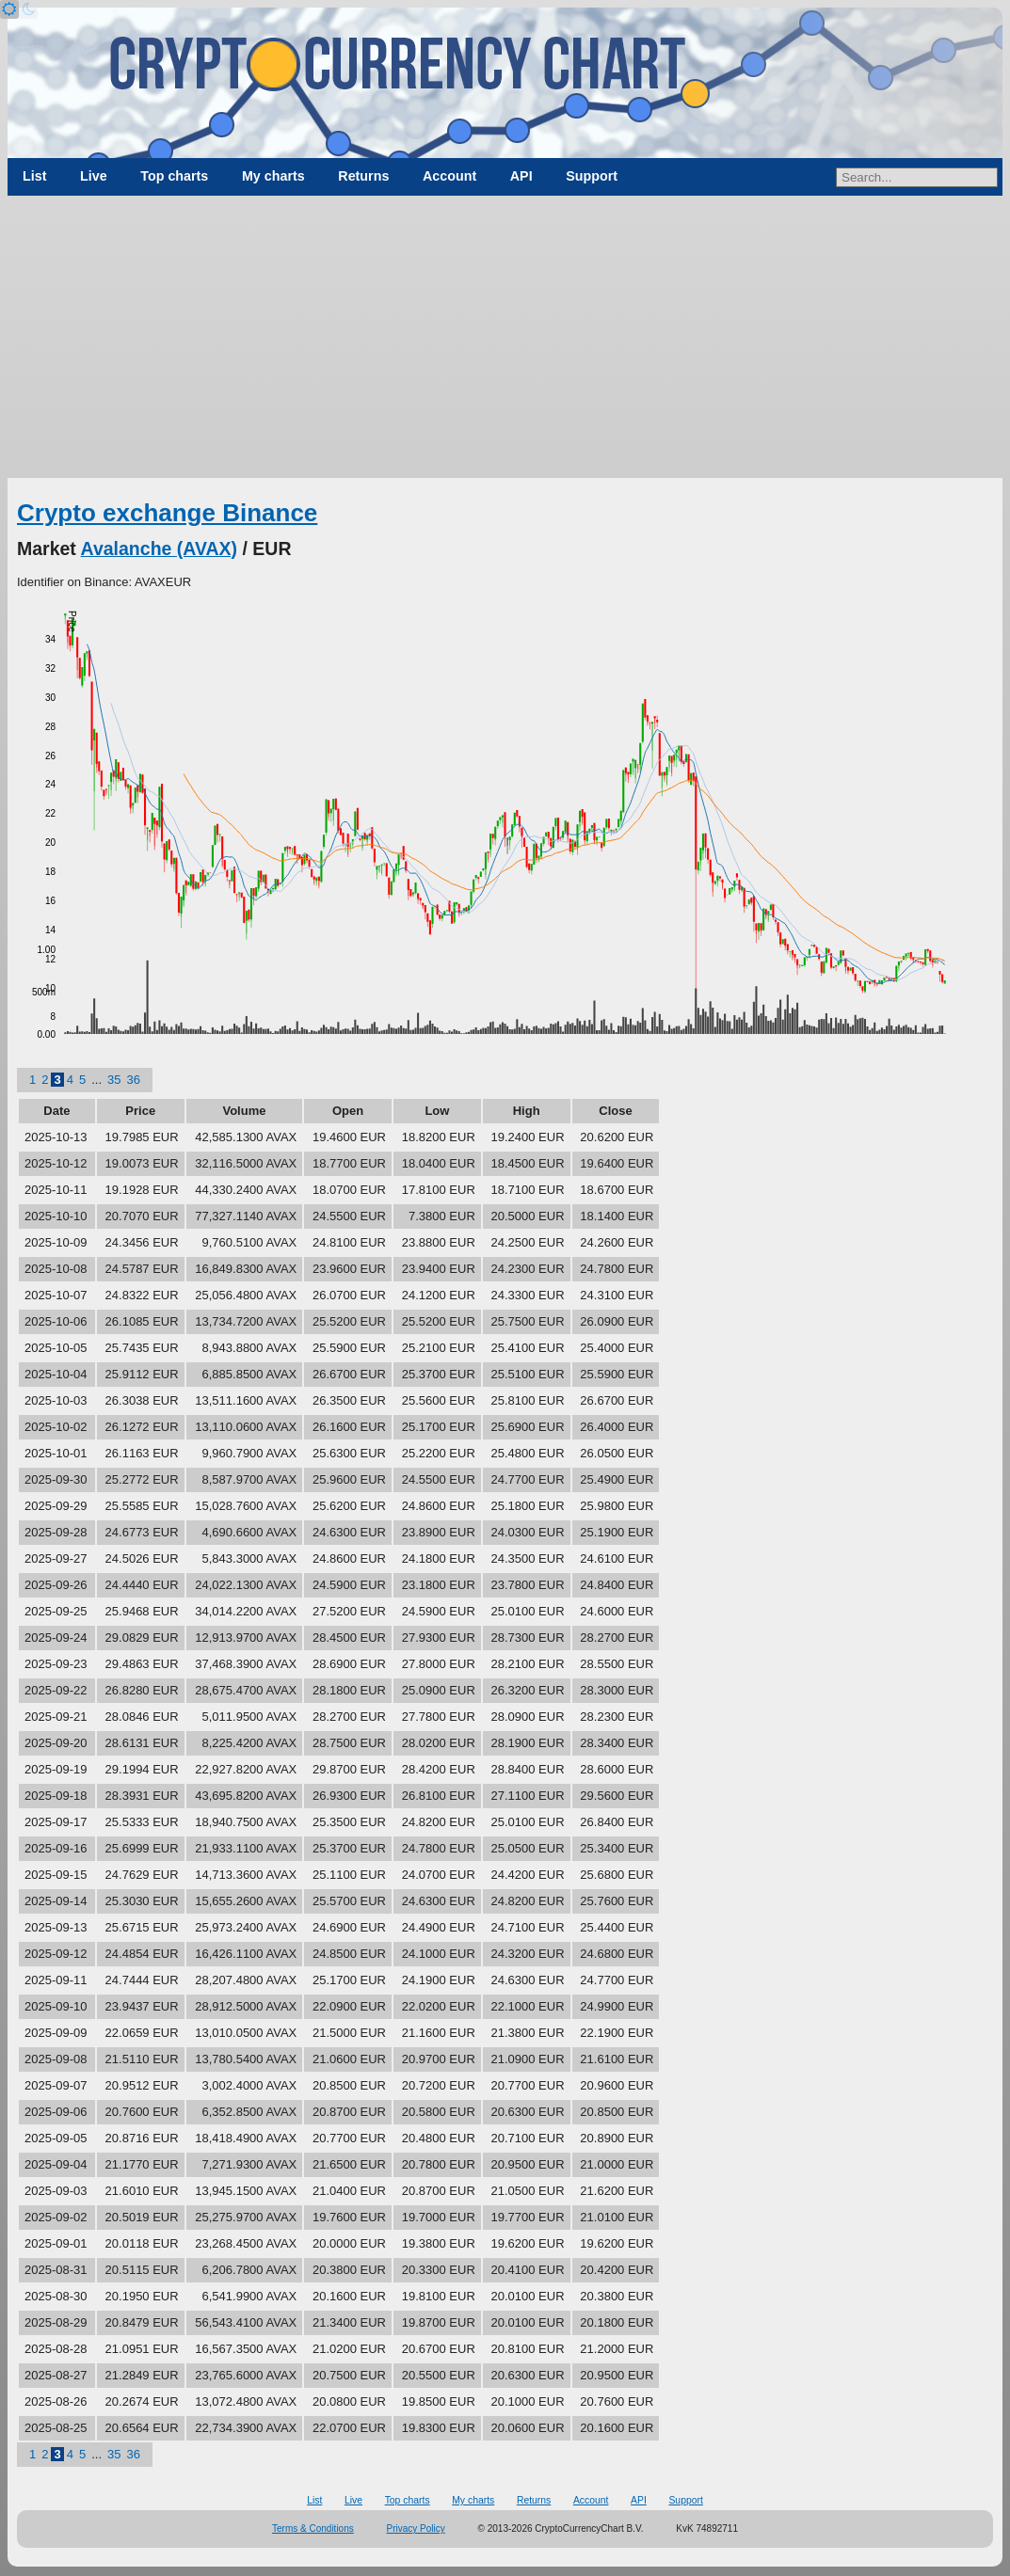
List (34, 175)
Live (93, 175)
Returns (363, 175)
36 (132, 1080)
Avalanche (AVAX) (159, 548)
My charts (273, 175)
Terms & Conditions (313, 2528)
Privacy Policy (416, 2528)
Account (449, 175)
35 (113, 1080)
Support (591, 175)
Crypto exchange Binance (167, 513)
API (521, 175)
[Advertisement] (505, 337)
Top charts (174, 175)
